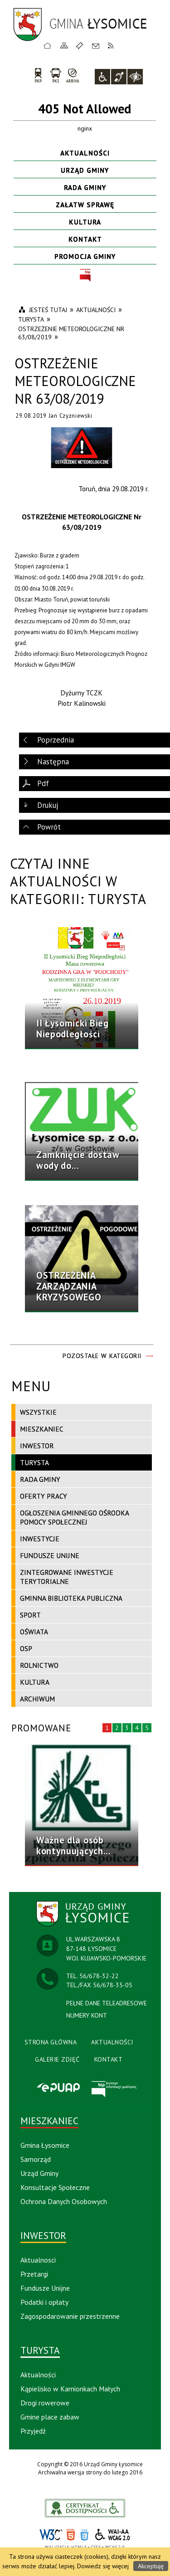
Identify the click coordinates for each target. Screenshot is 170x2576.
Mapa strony (64, 45)
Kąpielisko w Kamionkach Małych (70, 2388)
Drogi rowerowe (44, 2402)
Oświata (34, 1631)
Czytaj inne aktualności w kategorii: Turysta (78, 881)
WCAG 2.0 (112, 2534)
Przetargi (34, 2273)
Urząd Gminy (85, 170)
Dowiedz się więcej (103, 2566)
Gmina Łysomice (44, 2145)
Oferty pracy (43, 1496)
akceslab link (85, 2508)
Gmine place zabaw (49, 2416)
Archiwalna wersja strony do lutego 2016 (90, 2472)
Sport (30, 1614)
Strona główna (47, 45)
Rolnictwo (39, 1665)
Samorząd (35, 2159)
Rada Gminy (85, 187)
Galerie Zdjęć (57, 2059)
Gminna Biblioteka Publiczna (71, 1598)
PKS (56, 75)
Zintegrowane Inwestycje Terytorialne (66, 1577)
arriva (73, 75)
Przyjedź (33, 2430)
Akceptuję (151, 2566)
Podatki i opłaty (44, 2302)
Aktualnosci (38, 2259)
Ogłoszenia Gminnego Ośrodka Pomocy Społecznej (74, 1517)
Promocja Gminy (85, 256)
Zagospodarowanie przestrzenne (70, 2316)
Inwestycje (39, 1538)
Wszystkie (38, 1412)
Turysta (34, 1462)
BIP (85, 275)
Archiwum (37, 1698)
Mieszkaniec (41, 1428)
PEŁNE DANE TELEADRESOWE (106, 2003)
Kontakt (95, 45)
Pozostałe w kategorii (102, 1356)
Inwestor (37, 1445)
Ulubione (80, 45)
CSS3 (84, 2534)
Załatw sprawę (85, 204)
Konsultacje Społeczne (55, 2187)
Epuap (58, 2088)
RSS (111, 45)
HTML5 (71, 2534)
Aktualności (85, 152)
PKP (38, 75)
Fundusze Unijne (49, 1555)
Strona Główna (50, 2042)
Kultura (85, 221)
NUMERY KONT (86, 2015)
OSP (26, 1648)
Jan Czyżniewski (70, 415)
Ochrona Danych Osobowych (63, 2201)
